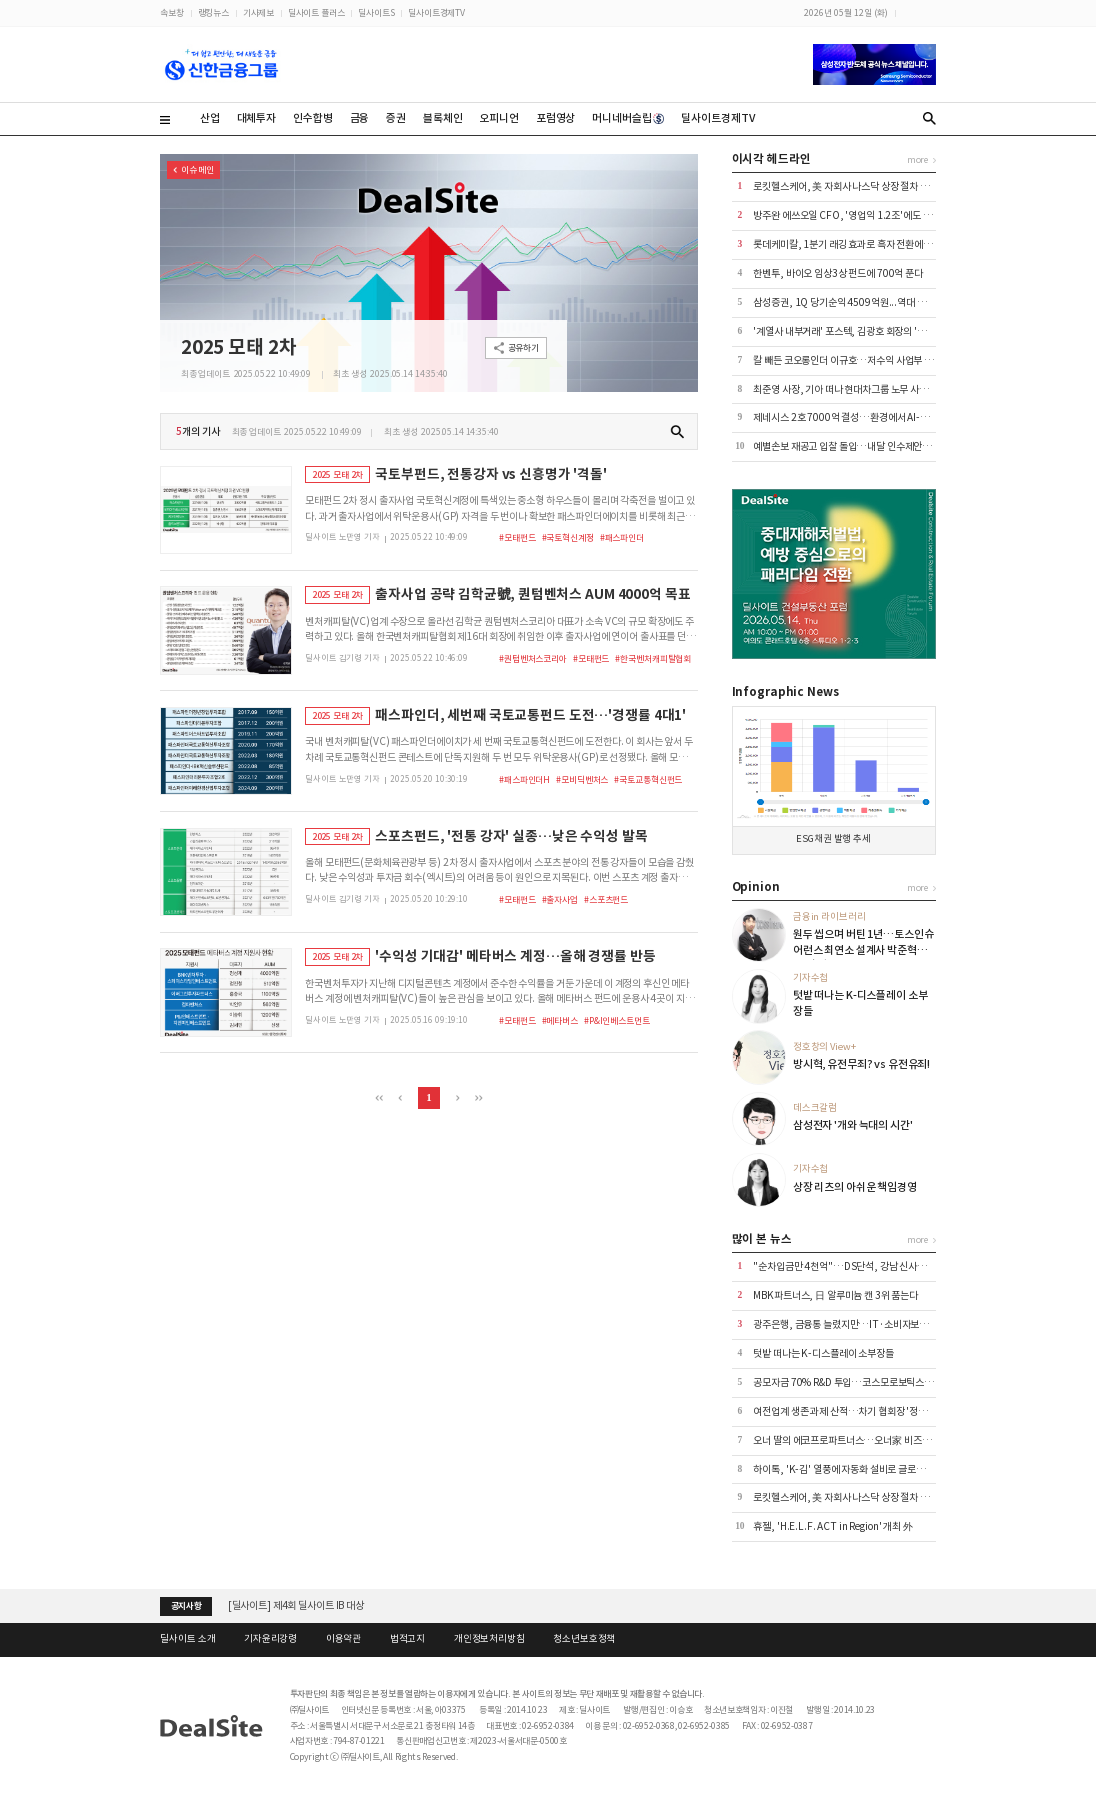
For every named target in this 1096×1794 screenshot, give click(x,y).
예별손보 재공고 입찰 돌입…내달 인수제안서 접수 (851, 446)
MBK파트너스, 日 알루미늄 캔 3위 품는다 (835, 1295)
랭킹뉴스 (213, 12)
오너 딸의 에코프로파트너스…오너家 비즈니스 (846, 1440)
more (917, 159)
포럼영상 (555, 118)
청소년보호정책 (584, 1639)
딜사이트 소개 (187, 1639)
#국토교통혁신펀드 (648, 779)
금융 (360, 118)
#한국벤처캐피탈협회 (653, 658)
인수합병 (312, 118)
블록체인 (442, 118)
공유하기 (523, 347)
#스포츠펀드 (606, 899)
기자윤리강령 (270, 1639)
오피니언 (498, 118)
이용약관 (343, 1639)
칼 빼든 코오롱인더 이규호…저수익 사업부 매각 (847, 360)
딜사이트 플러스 (316, 12)
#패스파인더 (622, 537)
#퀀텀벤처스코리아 (533, 658)
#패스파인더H (524, 779)
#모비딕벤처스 (582, 779)
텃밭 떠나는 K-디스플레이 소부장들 (823, 1353)
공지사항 (186, 1606)
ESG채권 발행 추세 (833, 839)
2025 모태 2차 (239, 347)
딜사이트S (376, 12)
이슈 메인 (197, 169)
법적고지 (407, 1639)
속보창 (172, 12)
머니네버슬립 (628, 118)
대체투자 (256, 118)
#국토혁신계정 (568, 537)
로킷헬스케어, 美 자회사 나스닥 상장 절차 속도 (845, 186)
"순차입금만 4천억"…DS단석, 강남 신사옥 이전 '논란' (862, 1266)
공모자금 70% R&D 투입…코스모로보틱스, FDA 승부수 (865, 1382)
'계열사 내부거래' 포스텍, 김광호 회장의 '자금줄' (849, 331)
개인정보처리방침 (489, 1639)
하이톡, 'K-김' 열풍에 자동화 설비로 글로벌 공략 (848, 1469)
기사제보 (258, 12)
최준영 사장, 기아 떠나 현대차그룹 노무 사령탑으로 (853, 389)
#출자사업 (560, 899)
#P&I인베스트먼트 (617, 1020)
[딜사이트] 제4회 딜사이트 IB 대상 (296, 1605)
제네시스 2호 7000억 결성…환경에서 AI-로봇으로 (854, 417)
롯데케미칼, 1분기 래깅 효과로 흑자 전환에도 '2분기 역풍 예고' (877, 244)
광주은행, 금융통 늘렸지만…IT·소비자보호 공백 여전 (860, 1324)
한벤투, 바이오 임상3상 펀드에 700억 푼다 (838, 273)
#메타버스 (560, 1020)
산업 (210, 118)
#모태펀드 (517, 537)
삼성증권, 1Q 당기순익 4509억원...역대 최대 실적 (853, 302)
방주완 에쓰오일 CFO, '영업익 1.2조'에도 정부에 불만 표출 (870, 215)
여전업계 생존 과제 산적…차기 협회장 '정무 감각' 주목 (861, 1411)
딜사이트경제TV (436, 12)
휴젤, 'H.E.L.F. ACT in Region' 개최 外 (833, 1526)
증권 (396, 118)
